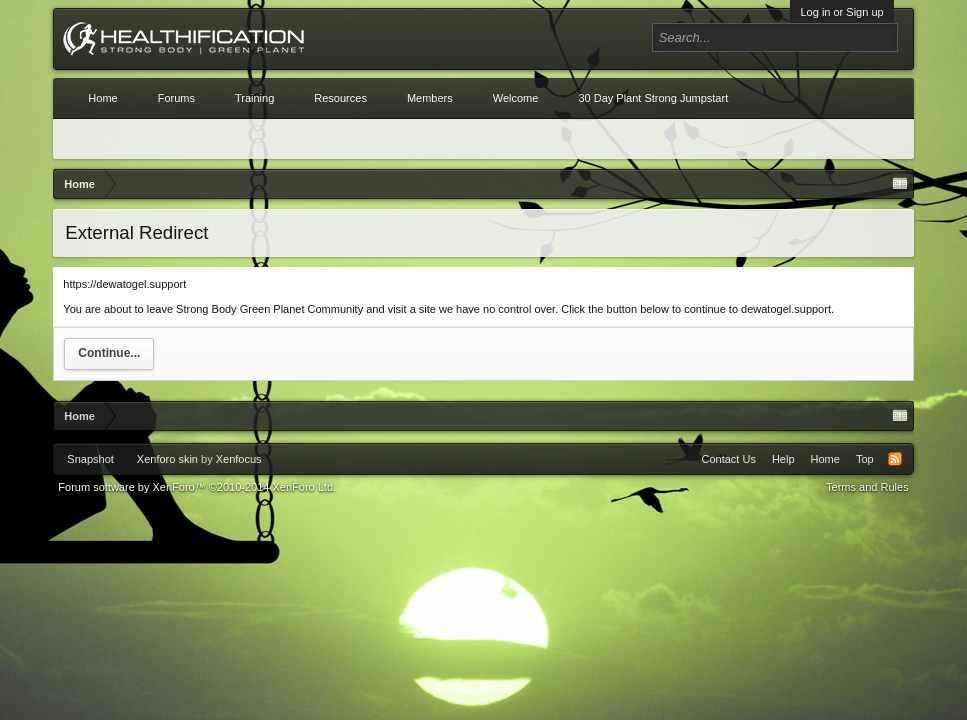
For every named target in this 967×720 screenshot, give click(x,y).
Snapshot (90, 459)
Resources (340, 98)
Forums (176, 98)
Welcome (516, 98)
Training (254, 98)
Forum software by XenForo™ (197, 487)
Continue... (109, 353)
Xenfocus (239, 459)
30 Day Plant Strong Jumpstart (653, 98)
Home (102, 98)
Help (783, 459)
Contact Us (729, 459)
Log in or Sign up (841, 12)
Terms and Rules (867, 487)
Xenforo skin (167, 459)
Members (430, 98)
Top (865, 459)
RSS (895, 459)
